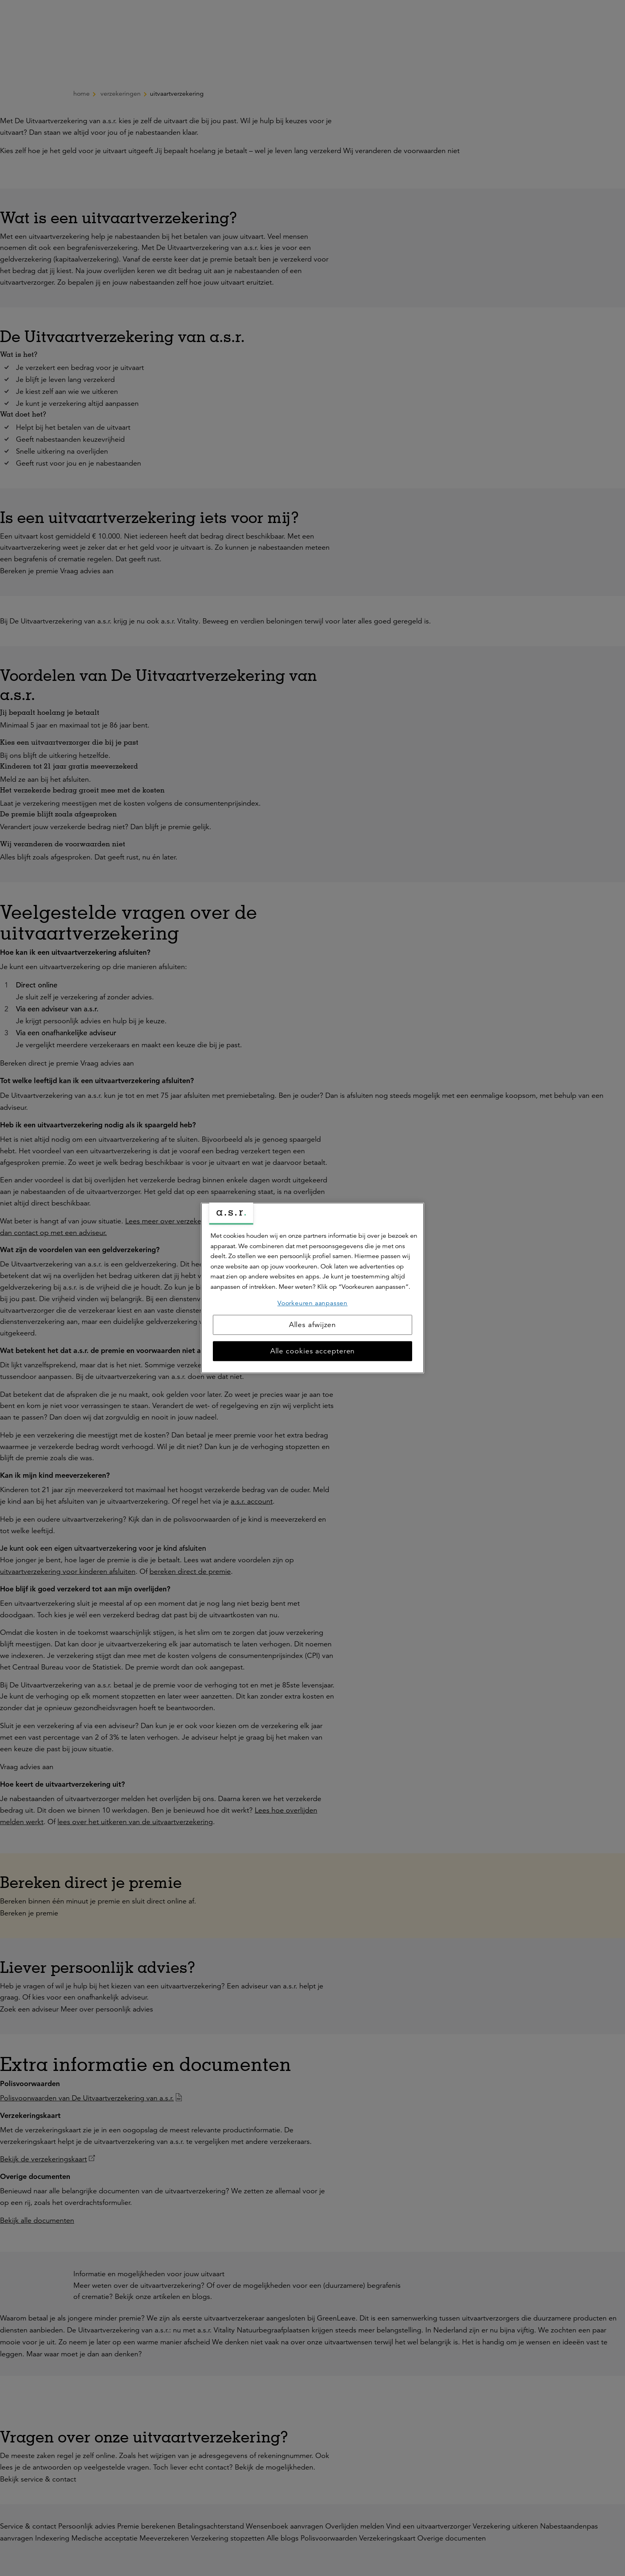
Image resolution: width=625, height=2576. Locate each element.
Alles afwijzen (312, 1325)
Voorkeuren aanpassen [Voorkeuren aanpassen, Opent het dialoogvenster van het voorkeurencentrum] (312, 1303)
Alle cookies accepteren (312, 1351)
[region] (312, 1287)
